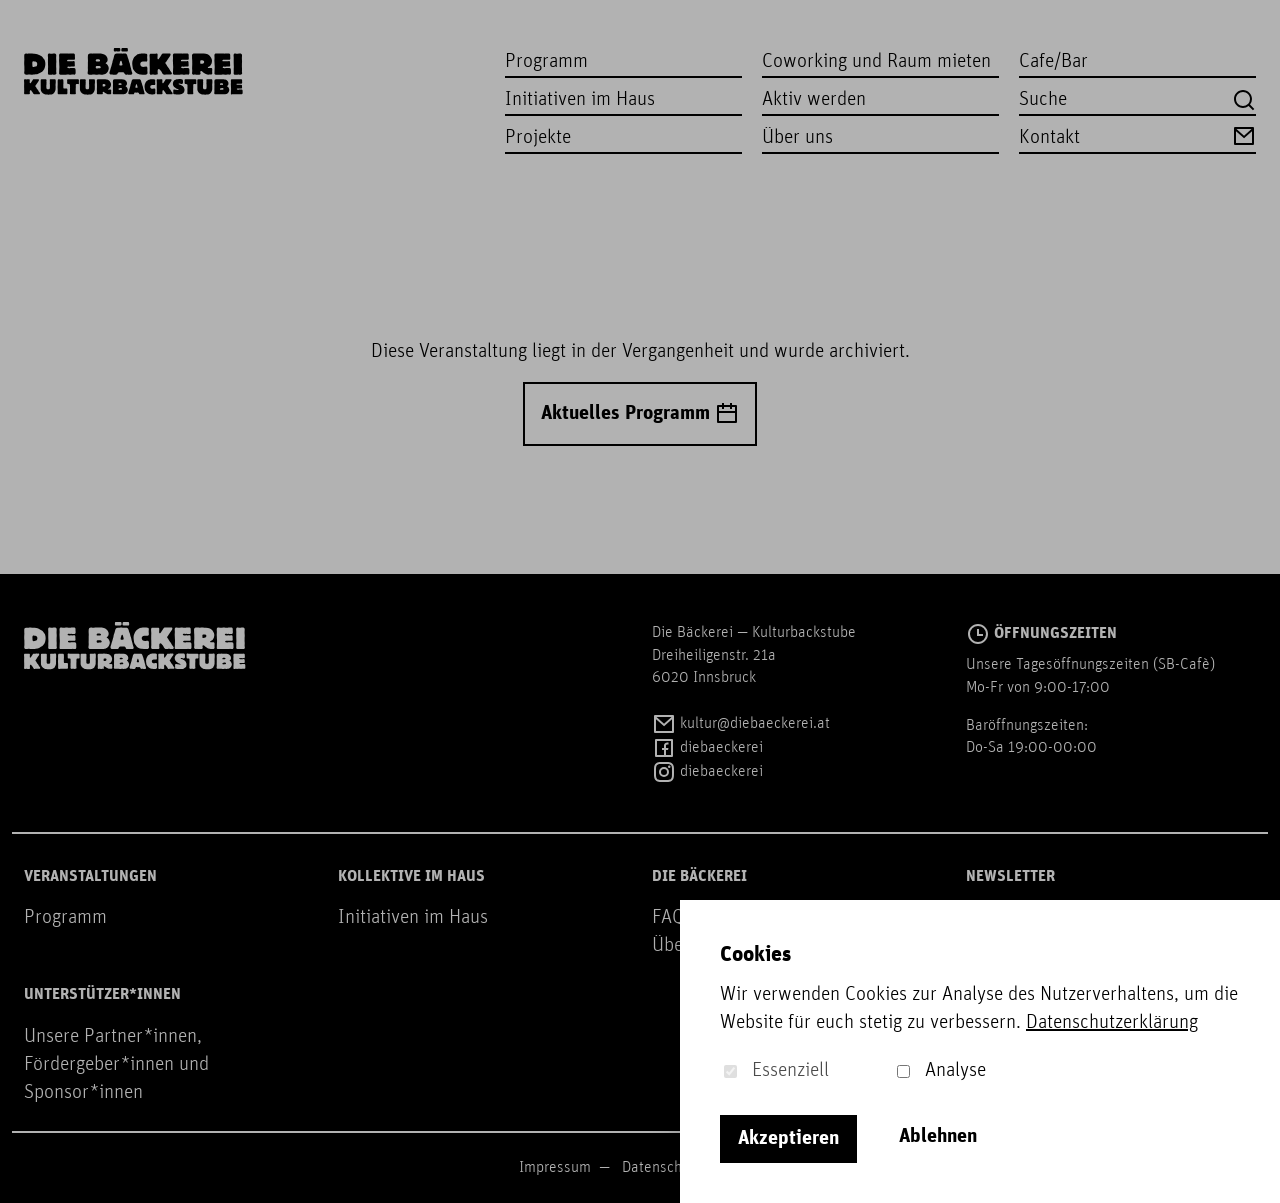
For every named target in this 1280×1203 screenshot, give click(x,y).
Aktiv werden (814, 100)
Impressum (555, 1168)
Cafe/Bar (1053, 62)
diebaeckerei (707, 748)
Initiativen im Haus (580, 100)
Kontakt (1137, 136)
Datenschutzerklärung (1112, 1023)
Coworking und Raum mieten (876, 62)
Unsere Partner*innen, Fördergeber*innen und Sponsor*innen (116, 1065)
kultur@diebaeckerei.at (741, 724)
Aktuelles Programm (640, 414)
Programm (546, 62)
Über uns (797, 138)
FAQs (672, 918)
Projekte (538, 138)
